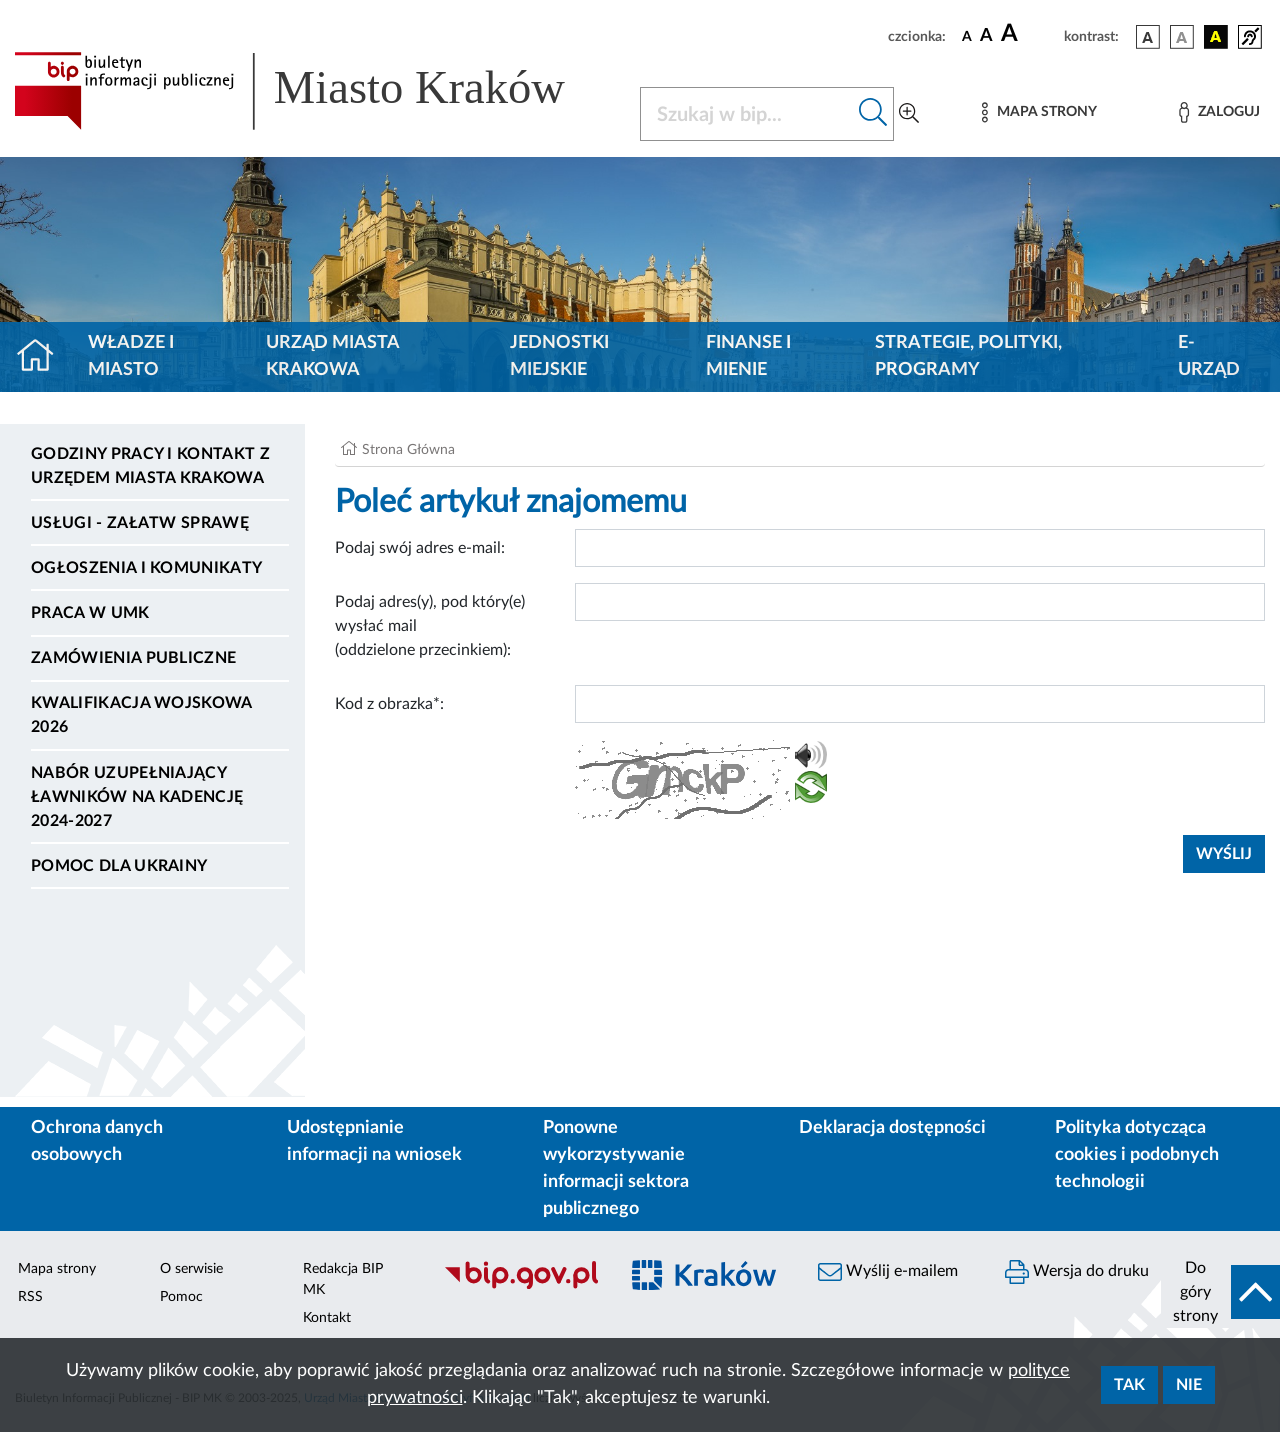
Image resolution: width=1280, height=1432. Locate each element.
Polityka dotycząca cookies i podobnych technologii (1137, 1155)
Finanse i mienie (748, 356)
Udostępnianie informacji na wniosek (374, 1141)
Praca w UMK (90, 613)
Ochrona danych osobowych (97, 1141)
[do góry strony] (1220, 1292)
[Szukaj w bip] (873, 114)
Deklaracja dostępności (892, 1128)
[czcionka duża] (1029, 34)
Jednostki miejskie (559, 356)
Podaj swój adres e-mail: (420, 548)
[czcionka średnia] (986, 36)
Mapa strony (57, 1269)
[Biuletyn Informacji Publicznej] (520, 1286)
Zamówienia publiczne (133, 658)
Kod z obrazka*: (389, 704)
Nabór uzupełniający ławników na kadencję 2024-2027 (137, 797)
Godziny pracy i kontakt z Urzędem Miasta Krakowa (150, 466)
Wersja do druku (1077, 1272)
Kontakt (327, 1318)
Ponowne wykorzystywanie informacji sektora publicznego (616, 1168)
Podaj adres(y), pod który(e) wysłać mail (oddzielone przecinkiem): (430, 626)
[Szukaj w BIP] (747, 114)
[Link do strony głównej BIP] (315, 91)
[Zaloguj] (1219, 112)
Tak (1129, 1385)
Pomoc (181, 1297)
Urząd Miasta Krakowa (332, 356)
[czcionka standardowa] (967, 36)
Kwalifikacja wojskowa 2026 (141, 715)
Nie (1189, 1385)
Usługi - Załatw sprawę (140, 523)
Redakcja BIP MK (343, 1279)
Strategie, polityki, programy (968, 356)
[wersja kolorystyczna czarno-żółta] (1216, 37)
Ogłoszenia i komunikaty (146, 568)
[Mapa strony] (1039, 112)
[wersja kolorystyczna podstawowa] (1148, 37)
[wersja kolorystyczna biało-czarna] (1182, 37)
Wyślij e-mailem (888, 1272)
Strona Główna (408, 450)
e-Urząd (1209, 356)
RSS (30, 1297)
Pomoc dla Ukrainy (119, 866)
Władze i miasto (131, 356)
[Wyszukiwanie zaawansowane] (909, 114)
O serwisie (191, 1269)
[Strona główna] (43, 357)
